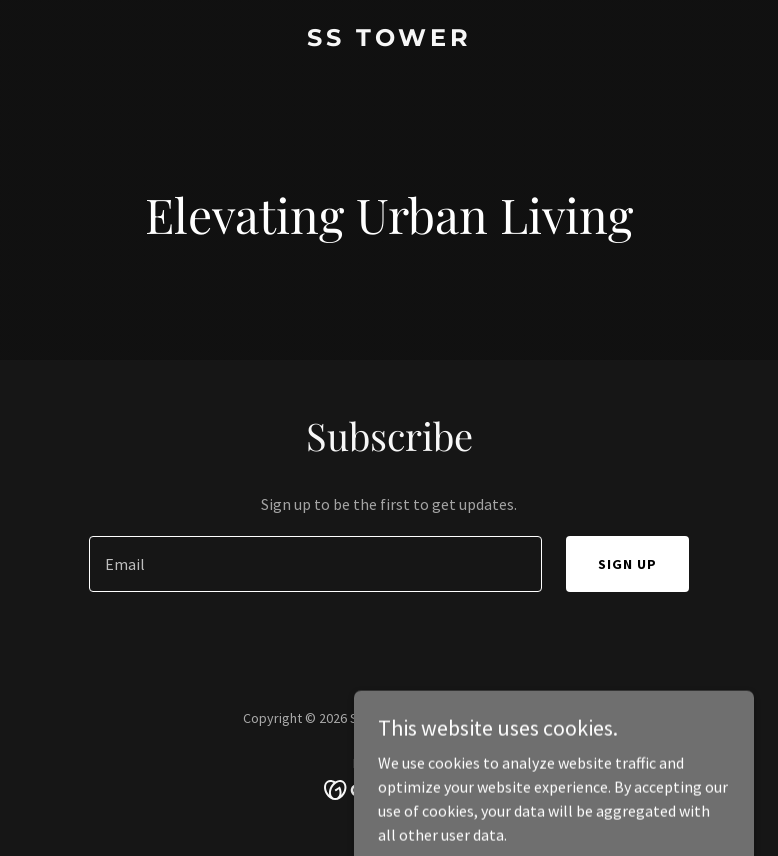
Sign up (627, 564)
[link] (389, 40)
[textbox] (315, 564)
